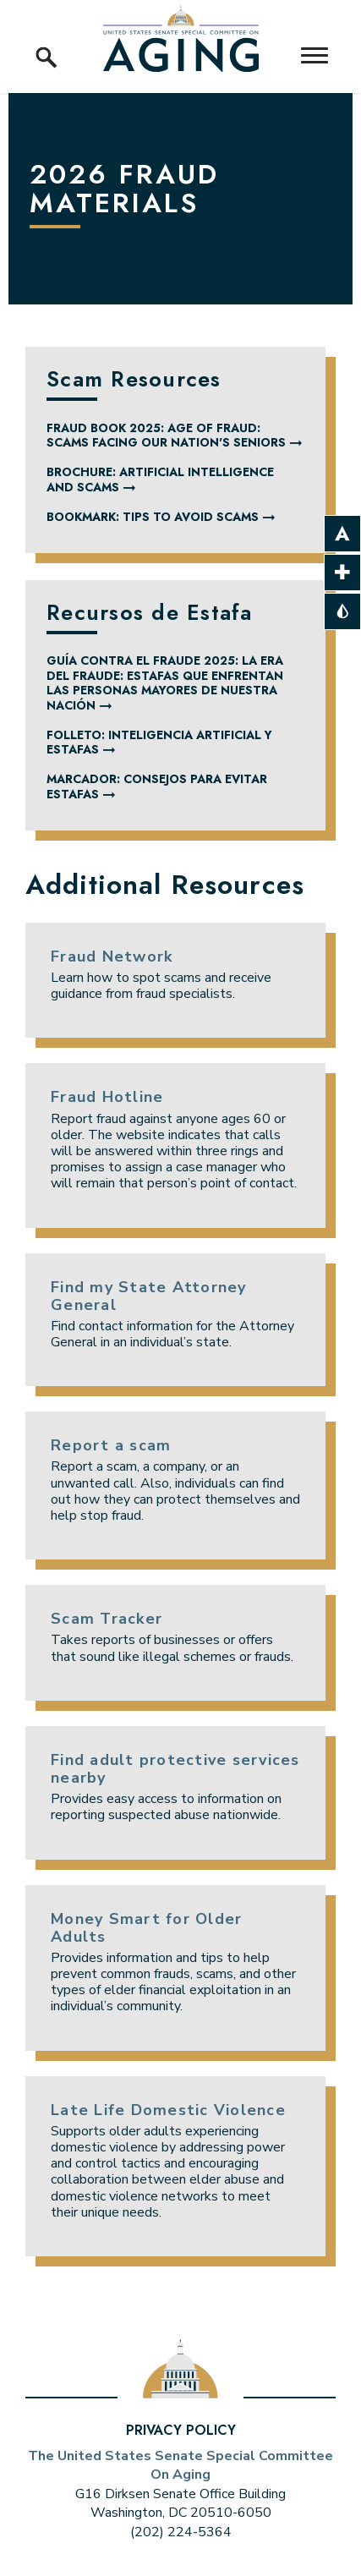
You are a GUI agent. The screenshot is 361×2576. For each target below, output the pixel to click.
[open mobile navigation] (314, 55)
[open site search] (46, 38)
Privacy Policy (181, 2430)
